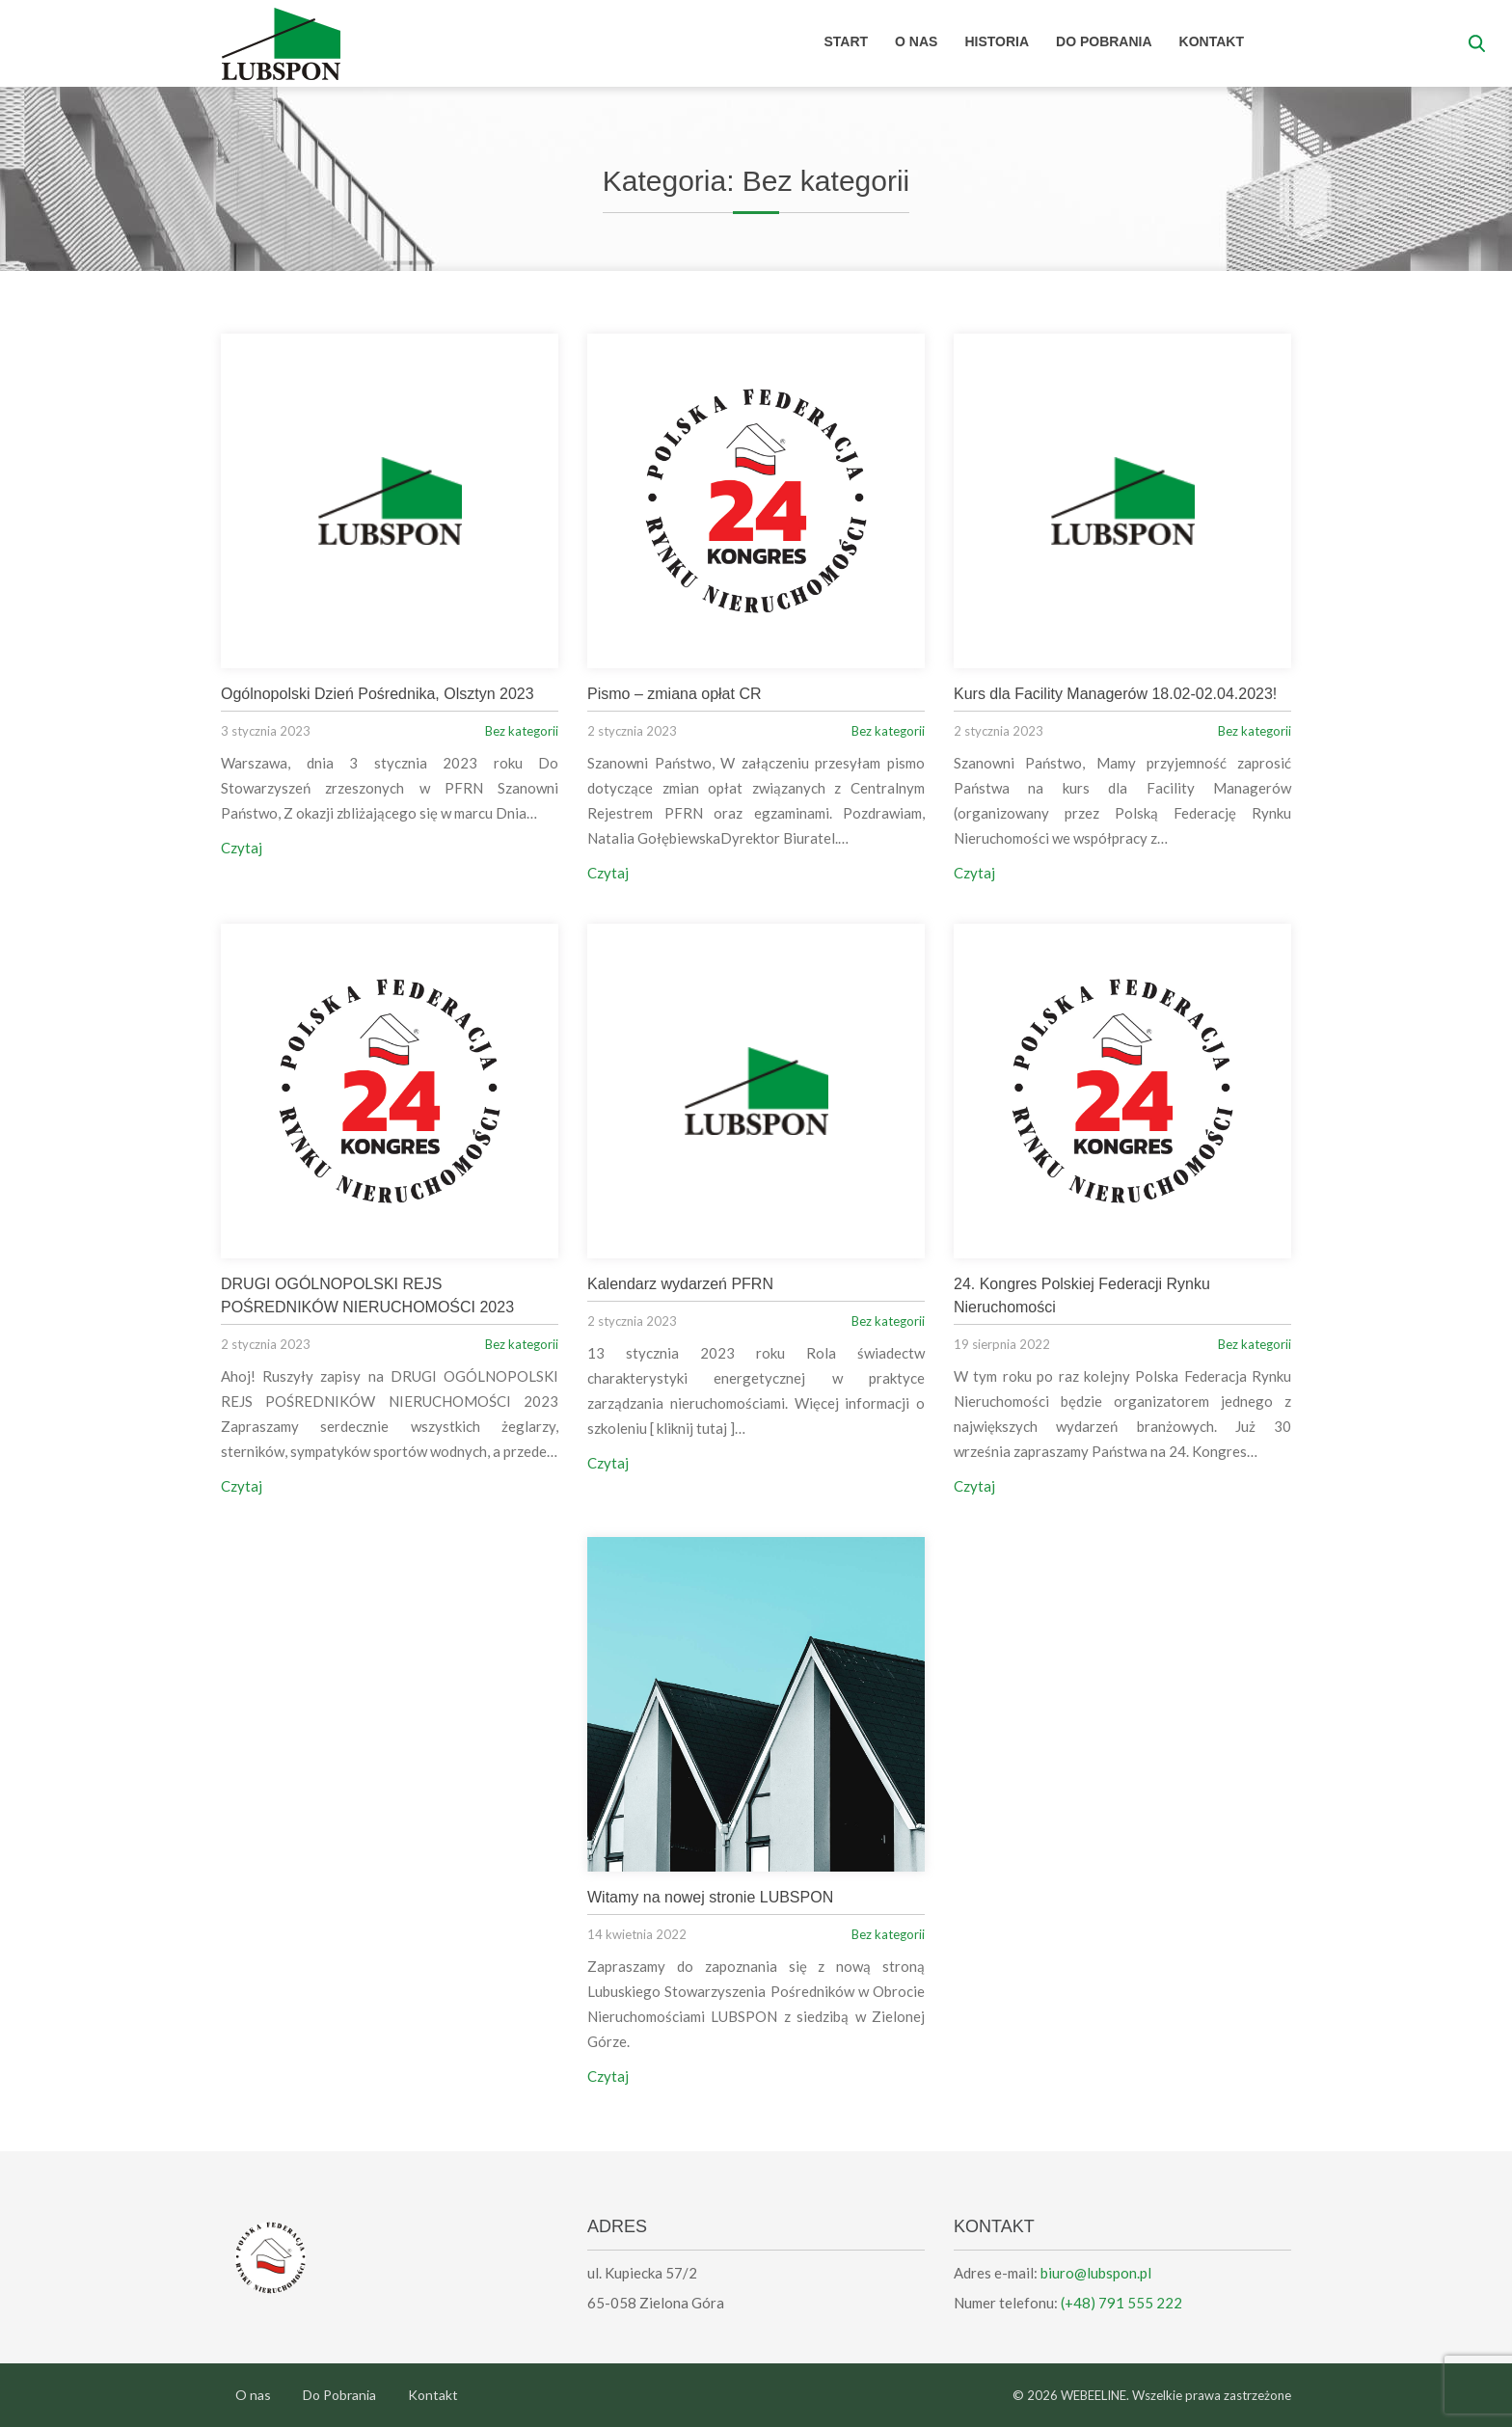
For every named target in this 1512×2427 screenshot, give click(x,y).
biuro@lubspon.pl (1095, 2272)
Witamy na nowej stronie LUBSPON (710, 1897)
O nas (916, 41)
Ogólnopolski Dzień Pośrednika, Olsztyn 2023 (377, 694)
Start (846, 41)
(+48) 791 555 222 (1121, 2302)
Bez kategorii (521, 731)
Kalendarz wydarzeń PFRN (680, 1284)
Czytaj (241, 847)
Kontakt (1211, 41)
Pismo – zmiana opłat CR (674, 694)
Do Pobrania (1104, 41)
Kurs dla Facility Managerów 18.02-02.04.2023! (1115, 694)
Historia (996, 41)
